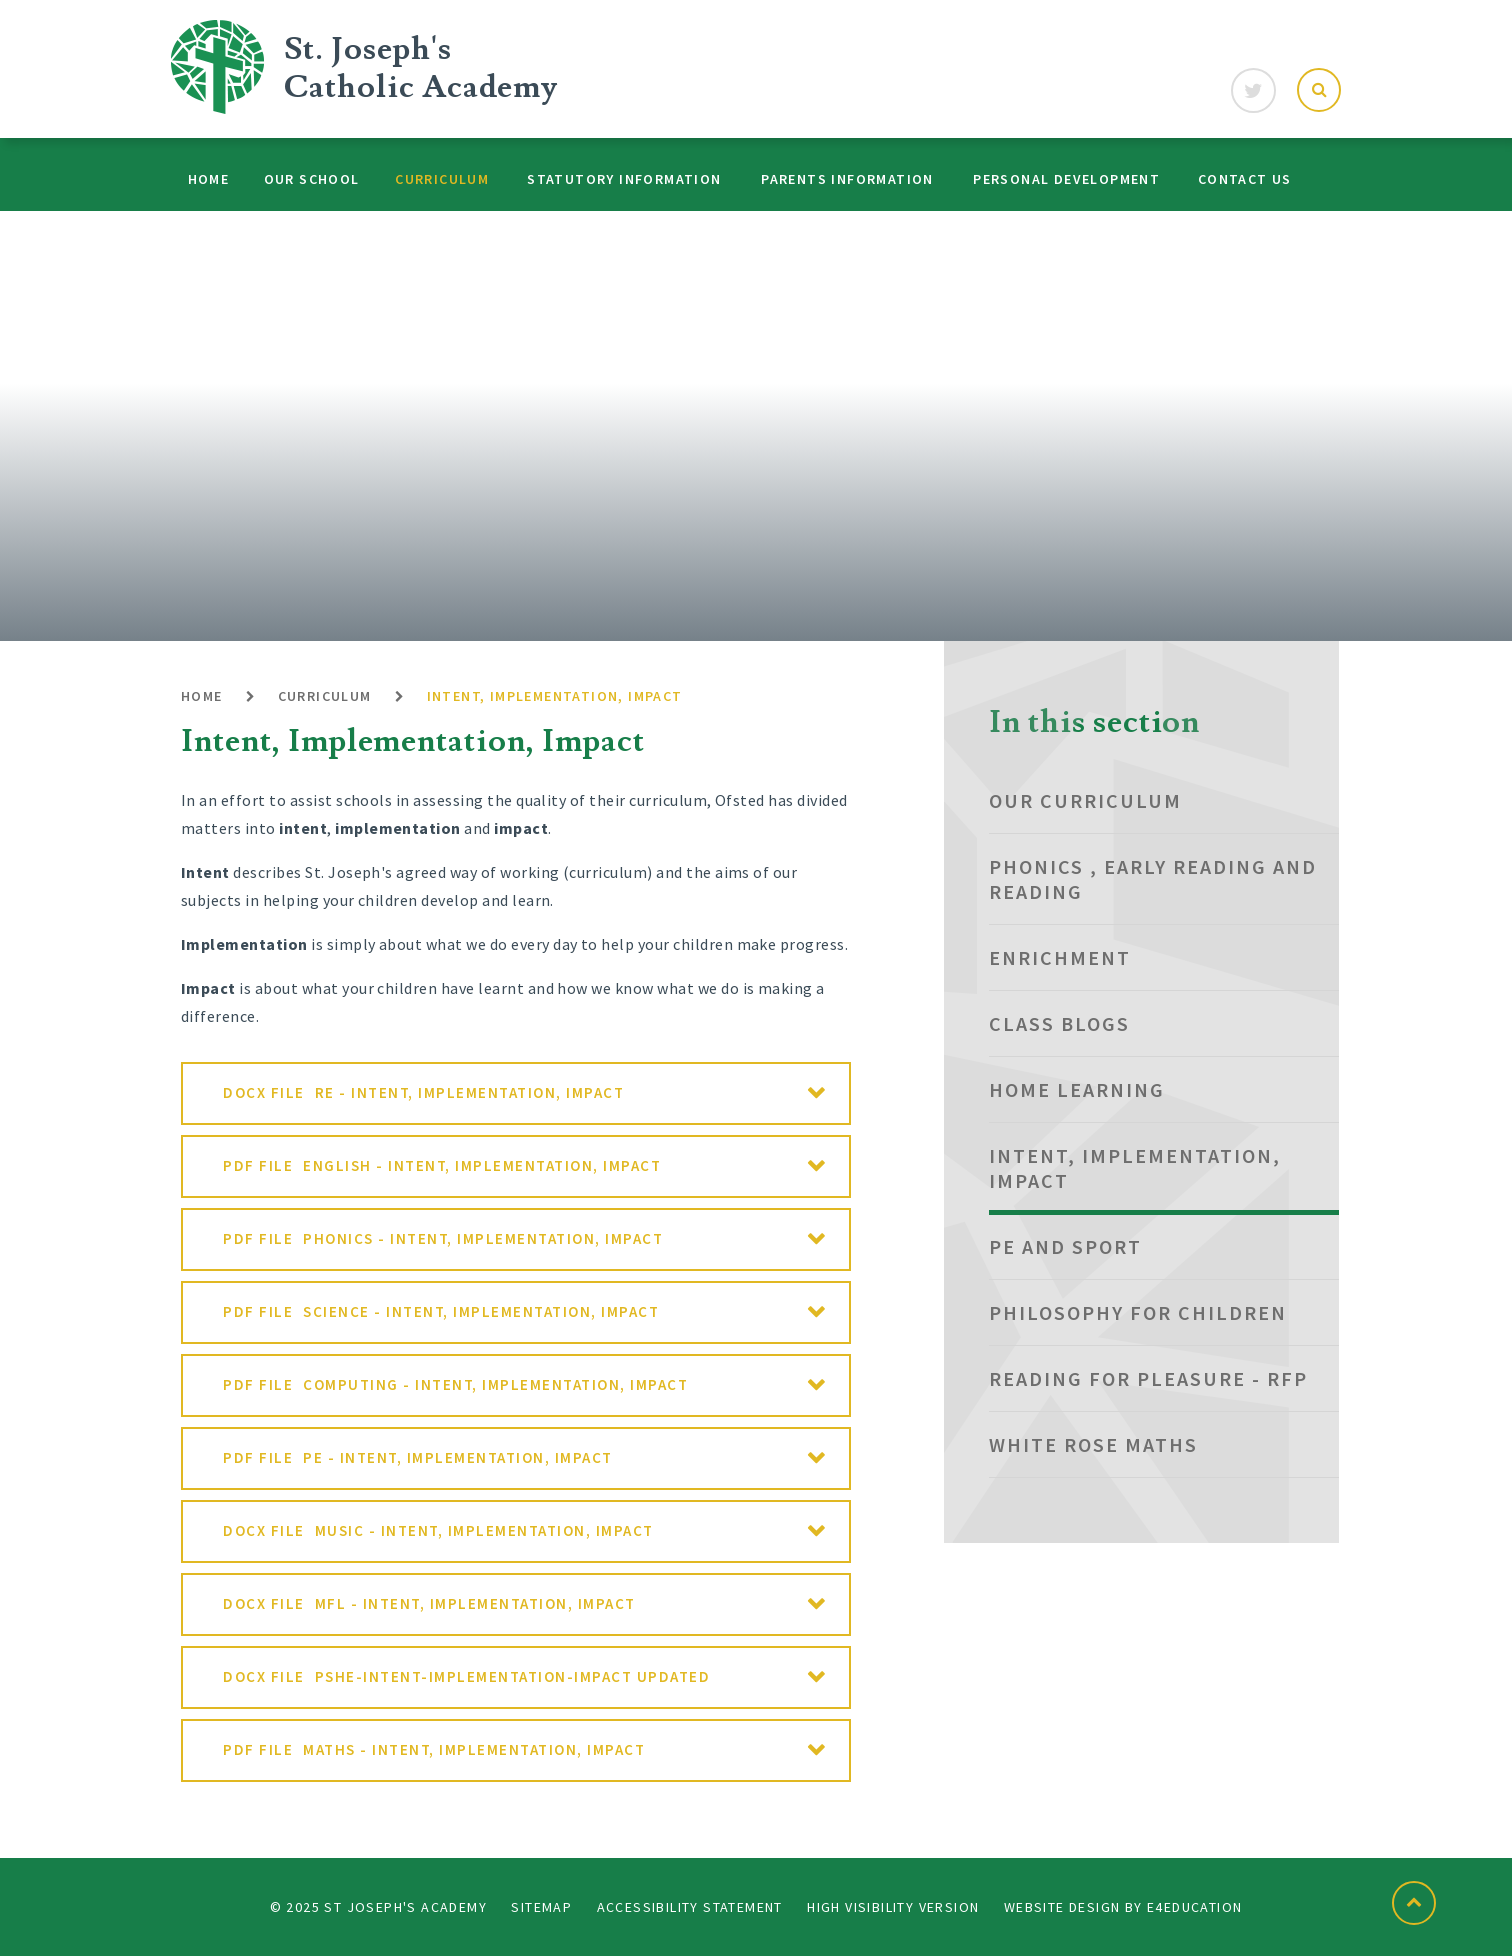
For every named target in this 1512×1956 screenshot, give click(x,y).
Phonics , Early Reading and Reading (1153, 879)
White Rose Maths (1093, 1444)
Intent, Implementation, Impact (555, 696)
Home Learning (1077, 1089)
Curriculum (325, 696)
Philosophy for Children (1138, 1312)
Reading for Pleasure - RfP (1148, 1378)
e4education (1194, 1907)
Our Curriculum (1085, 800)
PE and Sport (1065, 1246)
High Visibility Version (893, 1907)
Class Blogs (1059, 1023)
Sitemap (541, 1907)
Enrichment (1060, 957)
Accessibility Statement (690, 1907)
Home (202, 696)
